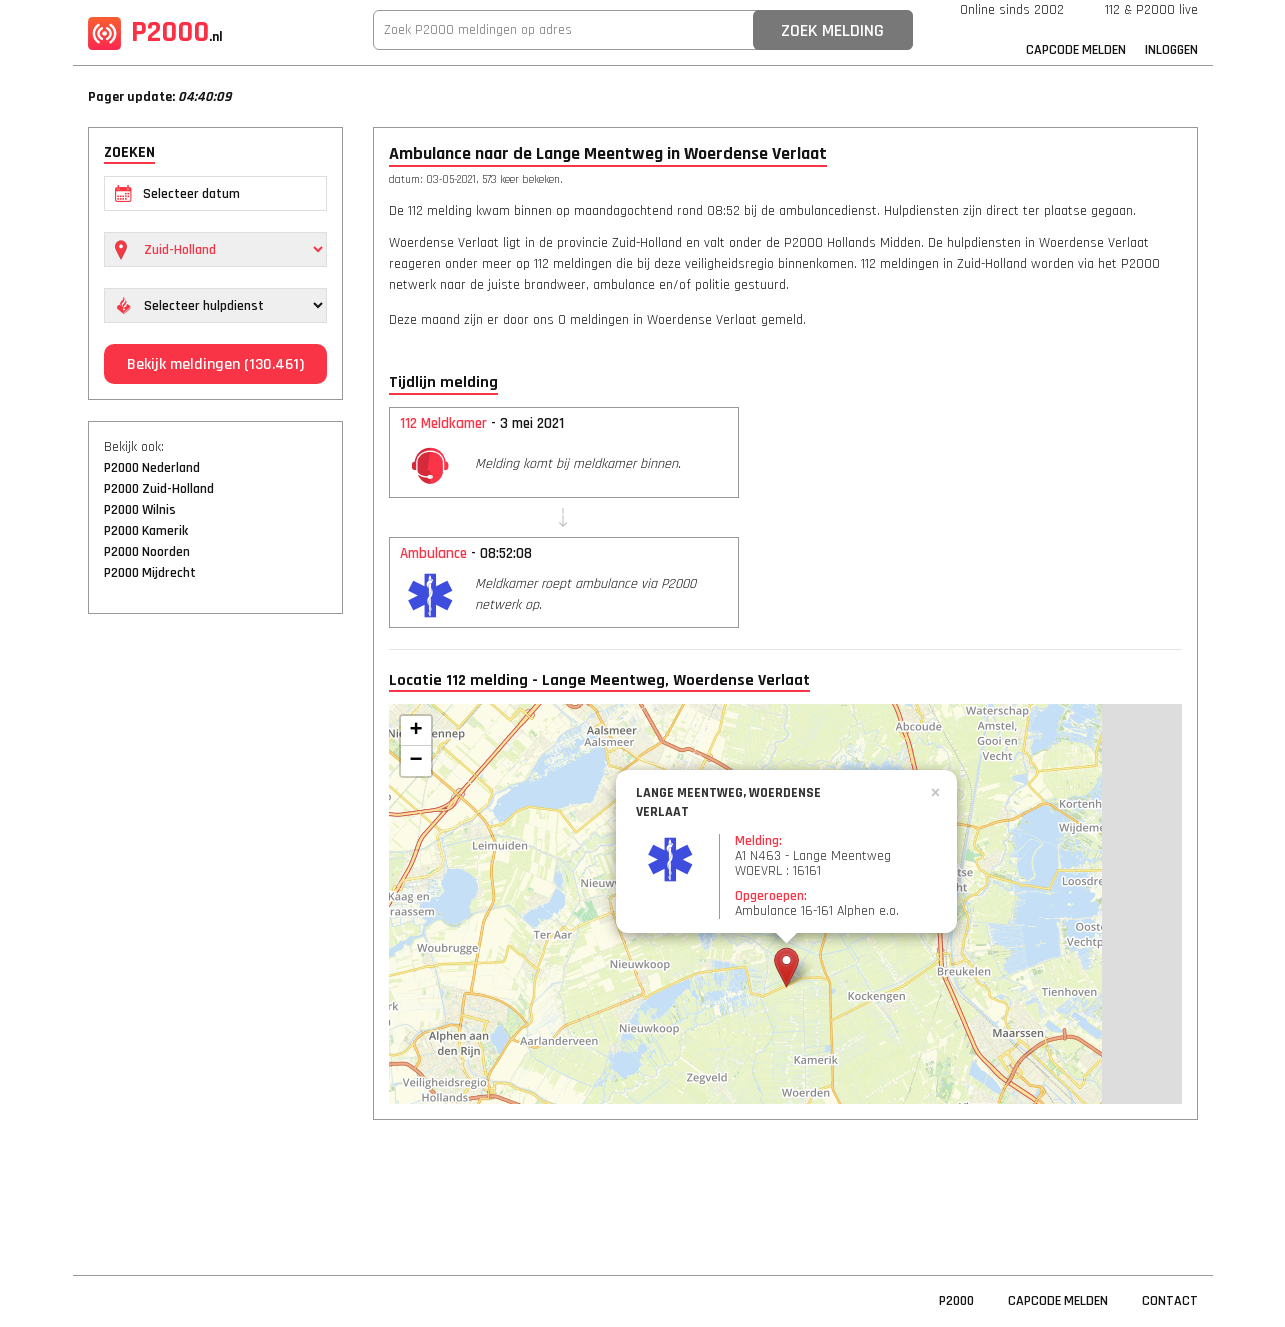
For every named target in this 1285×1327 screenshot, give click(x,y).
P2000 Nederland (152, 468)
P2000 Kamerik (146, 531)
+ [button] (415, 731)
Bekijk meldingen (215, 364)
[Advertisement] (215, 935)
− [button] (415, 761)
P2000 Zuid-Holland (159, 489)
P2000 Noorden (147, 552)
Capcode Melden (1076, 50)
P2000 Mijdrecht (150, 573)
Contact (1170, 1301)
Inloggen (1171, 50)
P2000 (155, 32)
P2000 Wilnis (140, 510)
